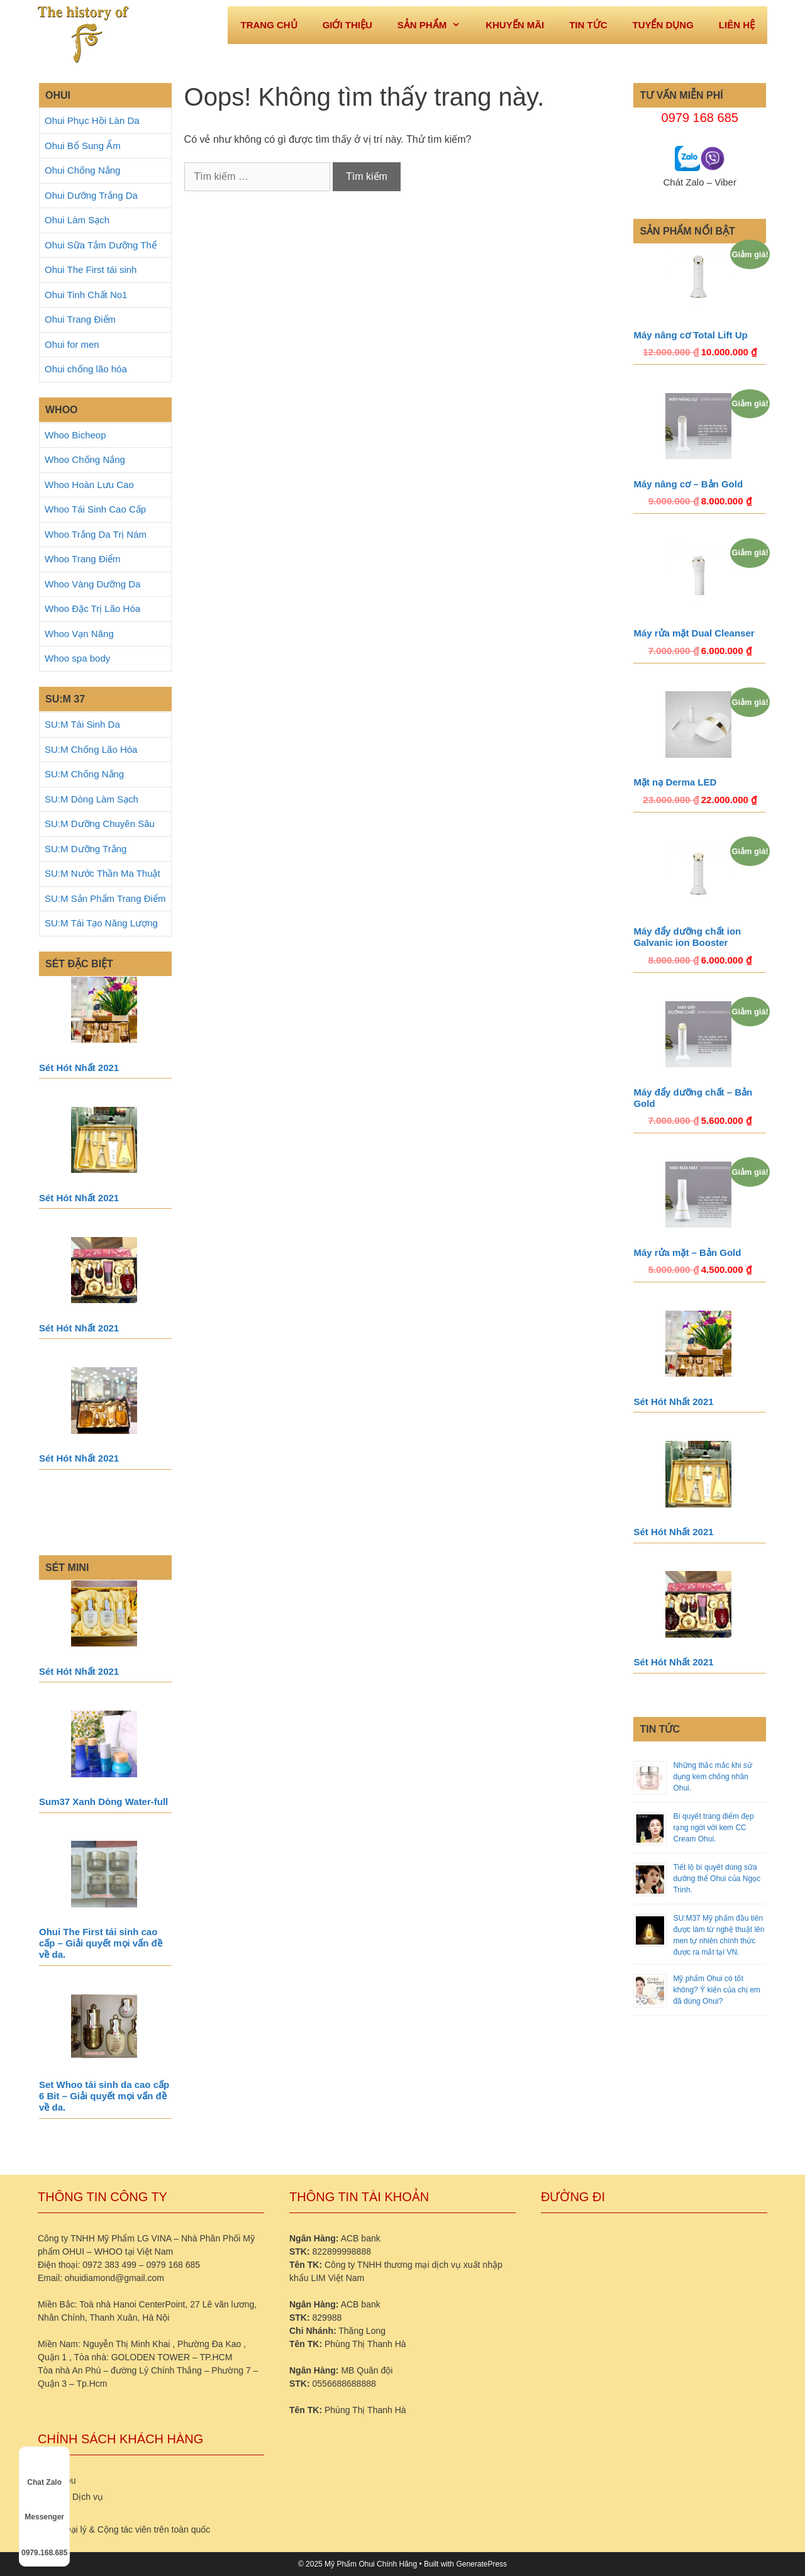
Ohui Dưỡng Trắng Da (91, 195)
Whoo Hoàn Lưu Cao (89, 484)
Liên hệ (737, 24)
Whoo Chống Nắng (85, 459)
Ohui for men (72, 344)
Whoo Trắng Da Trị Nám (96, 534)
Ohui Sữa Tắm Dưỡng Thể (101, 245)
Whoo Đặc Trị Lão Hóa (92, 608)
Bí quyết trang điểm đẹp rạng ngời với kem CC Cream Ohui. (713, 1827)
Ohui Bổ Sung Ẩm (83, 145)
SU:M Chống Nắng (84, 774)
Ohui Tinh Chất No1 (86, 294)
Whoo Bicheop (75, 435)
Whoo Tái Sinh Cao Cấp (95, 509)
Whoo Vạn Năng (79, 633)
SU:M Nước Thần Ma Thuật (102, 873)
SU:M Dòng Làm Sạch (91, 799)
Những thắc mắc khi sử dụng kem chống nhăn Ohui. (712, 1776)
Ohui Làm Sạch (77, 219)
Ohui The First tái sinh (90, 269)
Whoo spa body (77, 658)
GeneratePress (481, 2564)
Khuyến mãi (515, 24)
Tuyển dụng (662, 24)
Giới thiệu (347, 24)
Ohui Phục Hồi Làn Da (92, 120)
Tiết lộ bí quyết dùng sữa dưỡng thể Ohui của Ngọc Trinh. (716, 1878)
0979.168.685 (44, 2541)
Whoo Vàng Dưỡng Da (92, 584)
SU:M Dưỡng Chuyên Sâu (100, 823)
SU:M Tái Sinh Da (82, 724)
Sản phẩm (435, 25)
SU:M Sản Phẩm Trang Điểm (105, 898)
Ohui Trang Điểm (80, 319)
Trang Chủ (268, 24)
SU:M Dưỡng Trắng (85, 848)
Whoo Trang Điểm (83, 558)
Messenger (44, 2506)
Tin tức (588, 24)
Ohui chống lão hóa (86, 369)
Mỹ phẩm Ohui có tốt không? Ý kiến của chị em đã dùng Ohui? (716, 1990)
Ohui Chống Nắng (82, 170)
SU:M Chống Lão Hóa (91, 749)
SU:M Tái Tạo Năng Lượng (101, 923)
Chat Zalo (44, 2471)
